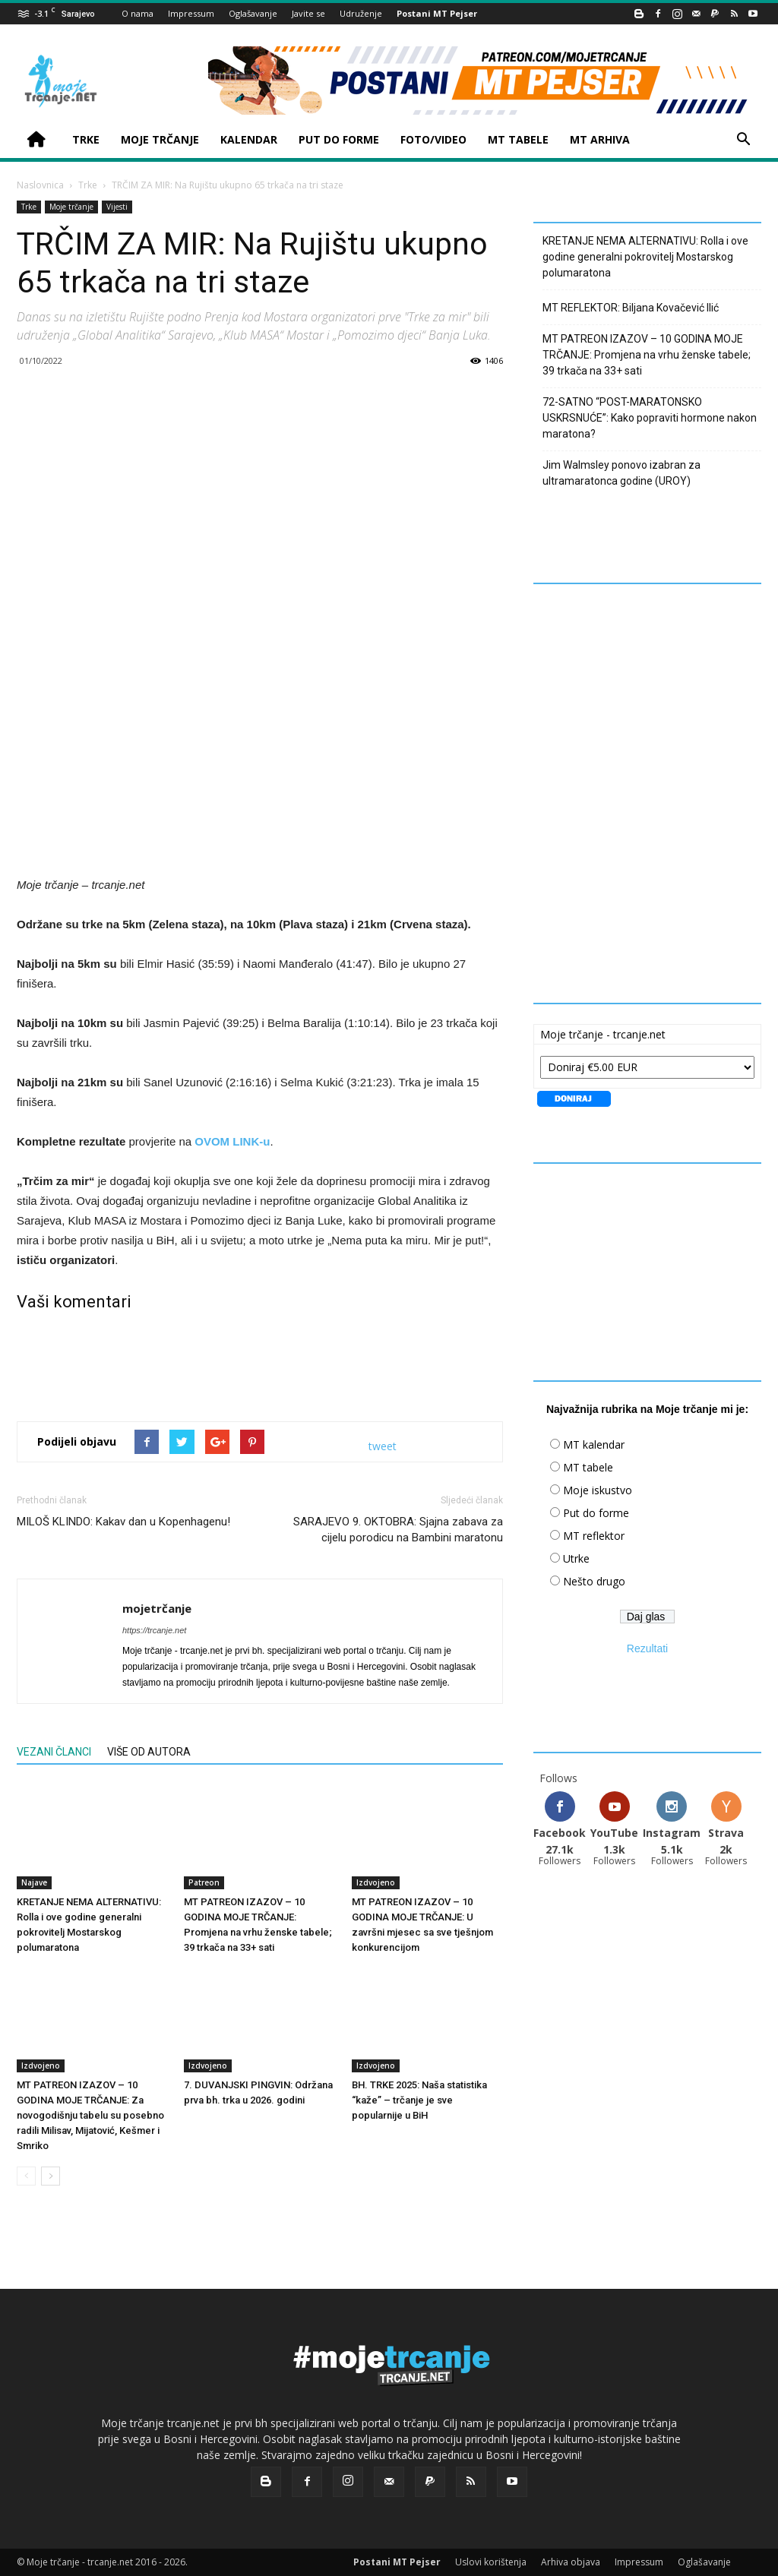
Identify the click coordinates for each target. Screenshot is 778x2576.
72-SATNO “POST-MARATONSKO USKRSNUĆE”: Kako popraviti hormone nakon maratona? (649, 418)
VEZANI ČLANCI (54, 1752)
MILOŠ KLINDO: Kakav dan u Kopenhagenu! (123, 1521)
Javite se (308, 13)
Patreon (204, 1882)
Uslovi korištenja (491, 2561)
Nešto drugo (594, 1581)
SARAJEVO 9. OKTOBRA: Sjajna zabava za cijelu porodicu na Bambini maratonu (398, 1529)
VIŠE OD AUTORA (149, 1752)
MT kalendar (594, 1444)
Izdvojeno (375, 1882)
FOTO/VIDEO (433, 139)
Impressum (191, 13)
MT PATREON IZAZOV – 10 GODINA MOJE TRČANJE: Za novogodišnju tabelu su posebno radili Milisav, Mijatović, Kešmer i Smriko (90, 2115)
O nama (137, 13)
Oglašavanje (253, 13)
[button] (743, 141)
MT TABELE (518, 139)
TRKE (86, 139)
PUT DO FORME (339, 139)
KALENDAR (248, 139)
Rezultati (647, 1648)
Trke (87, 185)
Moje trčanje (71, 206)
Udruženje (361, 13)
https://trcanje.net (154, 1630)
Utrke (576, 1558)
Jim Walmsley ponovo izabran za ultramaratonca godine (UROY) (621, 473)
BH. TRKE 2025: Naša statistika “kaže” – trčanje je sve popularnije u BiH (419, 2100)
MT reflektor (594, 1535)
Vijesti (117, 206)
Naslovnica (40, 185)
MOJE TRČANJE (160, 139)
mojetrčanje (156, 1608)
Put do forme (596, 1513)
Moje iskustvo (597, 1490)
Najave (34, 1882)
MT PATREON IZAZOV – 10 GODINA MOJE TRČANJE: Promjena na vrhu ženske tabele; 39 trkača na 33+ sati (646, 355)
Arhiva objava (570, 2561)
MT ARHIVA (600, 139)
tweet (382, 1446)
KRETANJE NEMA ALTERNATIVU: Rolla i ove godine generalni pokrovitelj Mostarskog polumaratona (645, 257)
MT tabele (588, 1467)
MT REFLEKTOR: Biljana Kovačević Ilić (630, 308)
